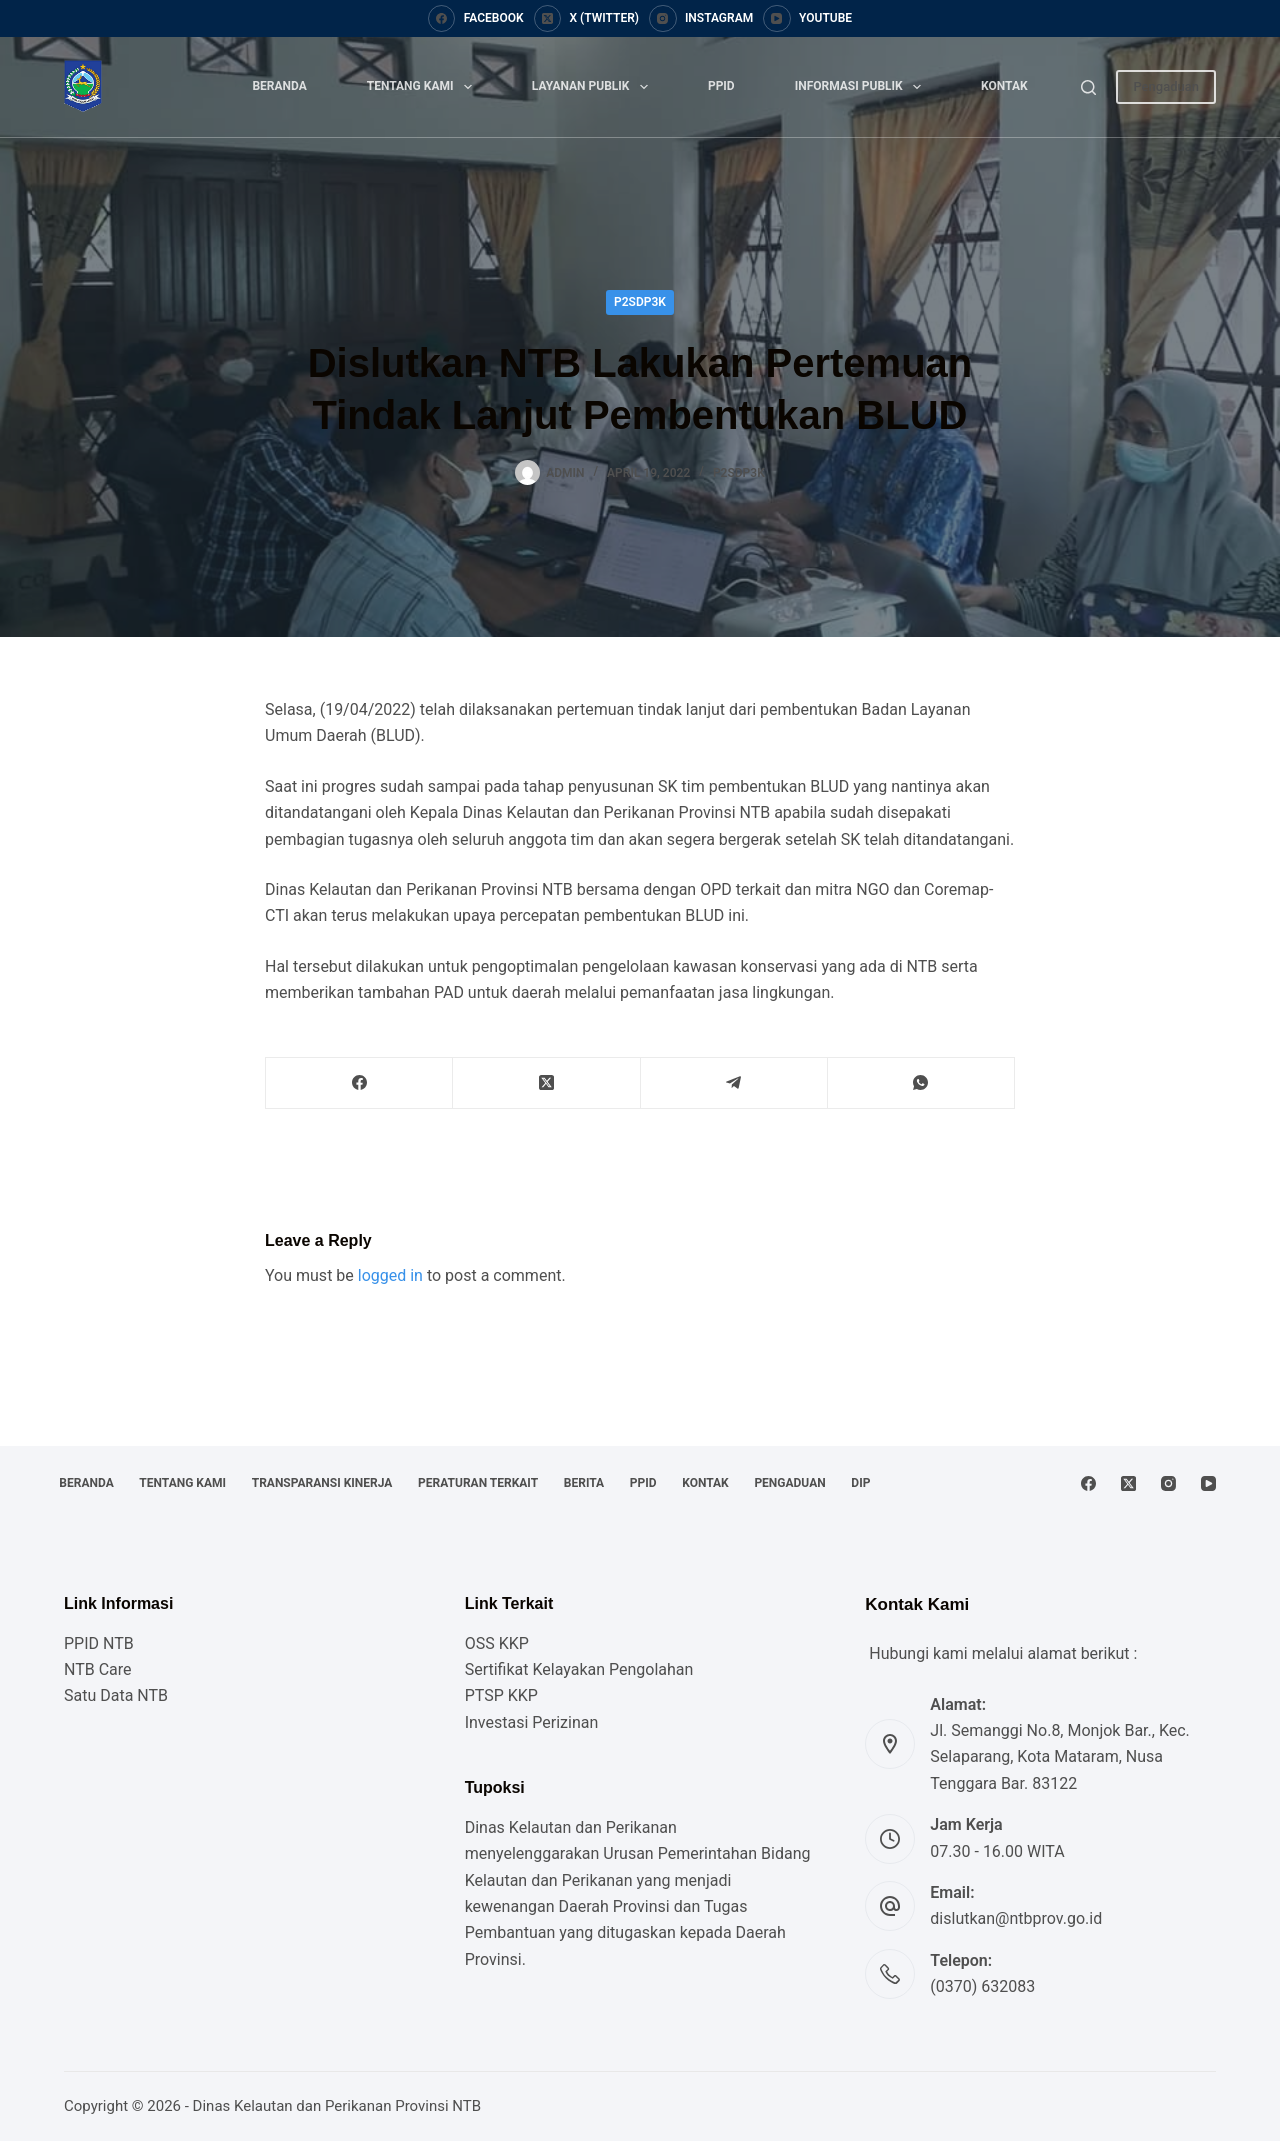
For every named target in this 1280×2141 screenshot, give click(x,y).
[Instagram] (701, 19)
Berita (626, 1450)
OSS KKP (497, 1643)
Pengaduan (1166, 86)
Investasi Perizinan (532, 1722)
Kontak (1004, 86)
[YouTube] (807, 19)
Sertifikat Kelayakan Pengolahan (579, 1669)
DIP (73, 1483)
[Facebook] (476, 19)
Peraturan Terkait (511, 1450)
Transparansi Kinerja (345, 1450)
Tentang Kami (423, 87)
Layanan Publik (594, 87)
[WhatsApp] (921, 1083)
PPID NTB (99, 1643)
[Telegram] (734, 1083)
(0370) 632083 (982, 1986)
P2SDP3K (640, 302)
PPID (721, 86)
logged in (390, 1275)
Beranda (279, 86)
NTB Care (98, 1669)
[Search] (1088, 87)
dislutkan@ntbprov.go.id (1016, 1918)
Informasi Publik (862, 87)
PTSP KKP (501, 1695)
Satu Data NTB (116, 1695)
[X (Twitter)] (586, 19)
